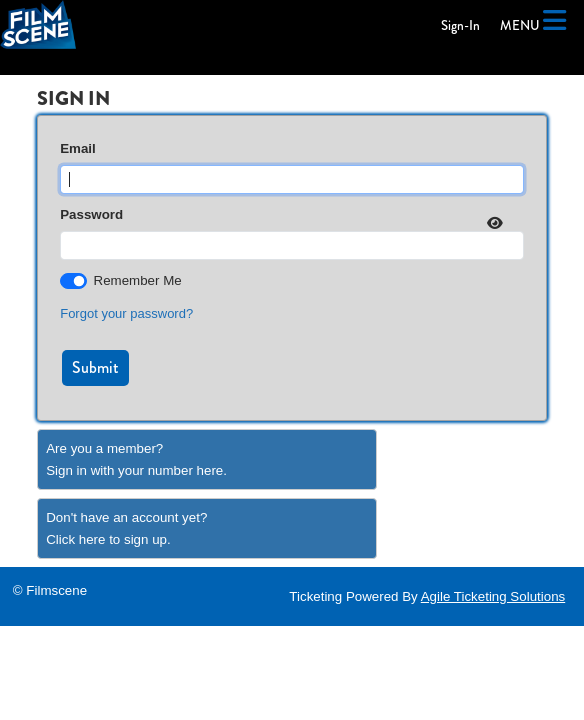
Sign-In (460, 25)
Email (78, 148)
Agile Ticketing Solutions (493, 596)
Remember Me (138, 280)
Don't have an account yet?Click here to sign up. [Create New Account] (126, 528)
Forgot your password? (126, 313)
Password (91, 214)
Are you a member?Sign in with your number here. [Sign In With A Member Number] (136, 459)
